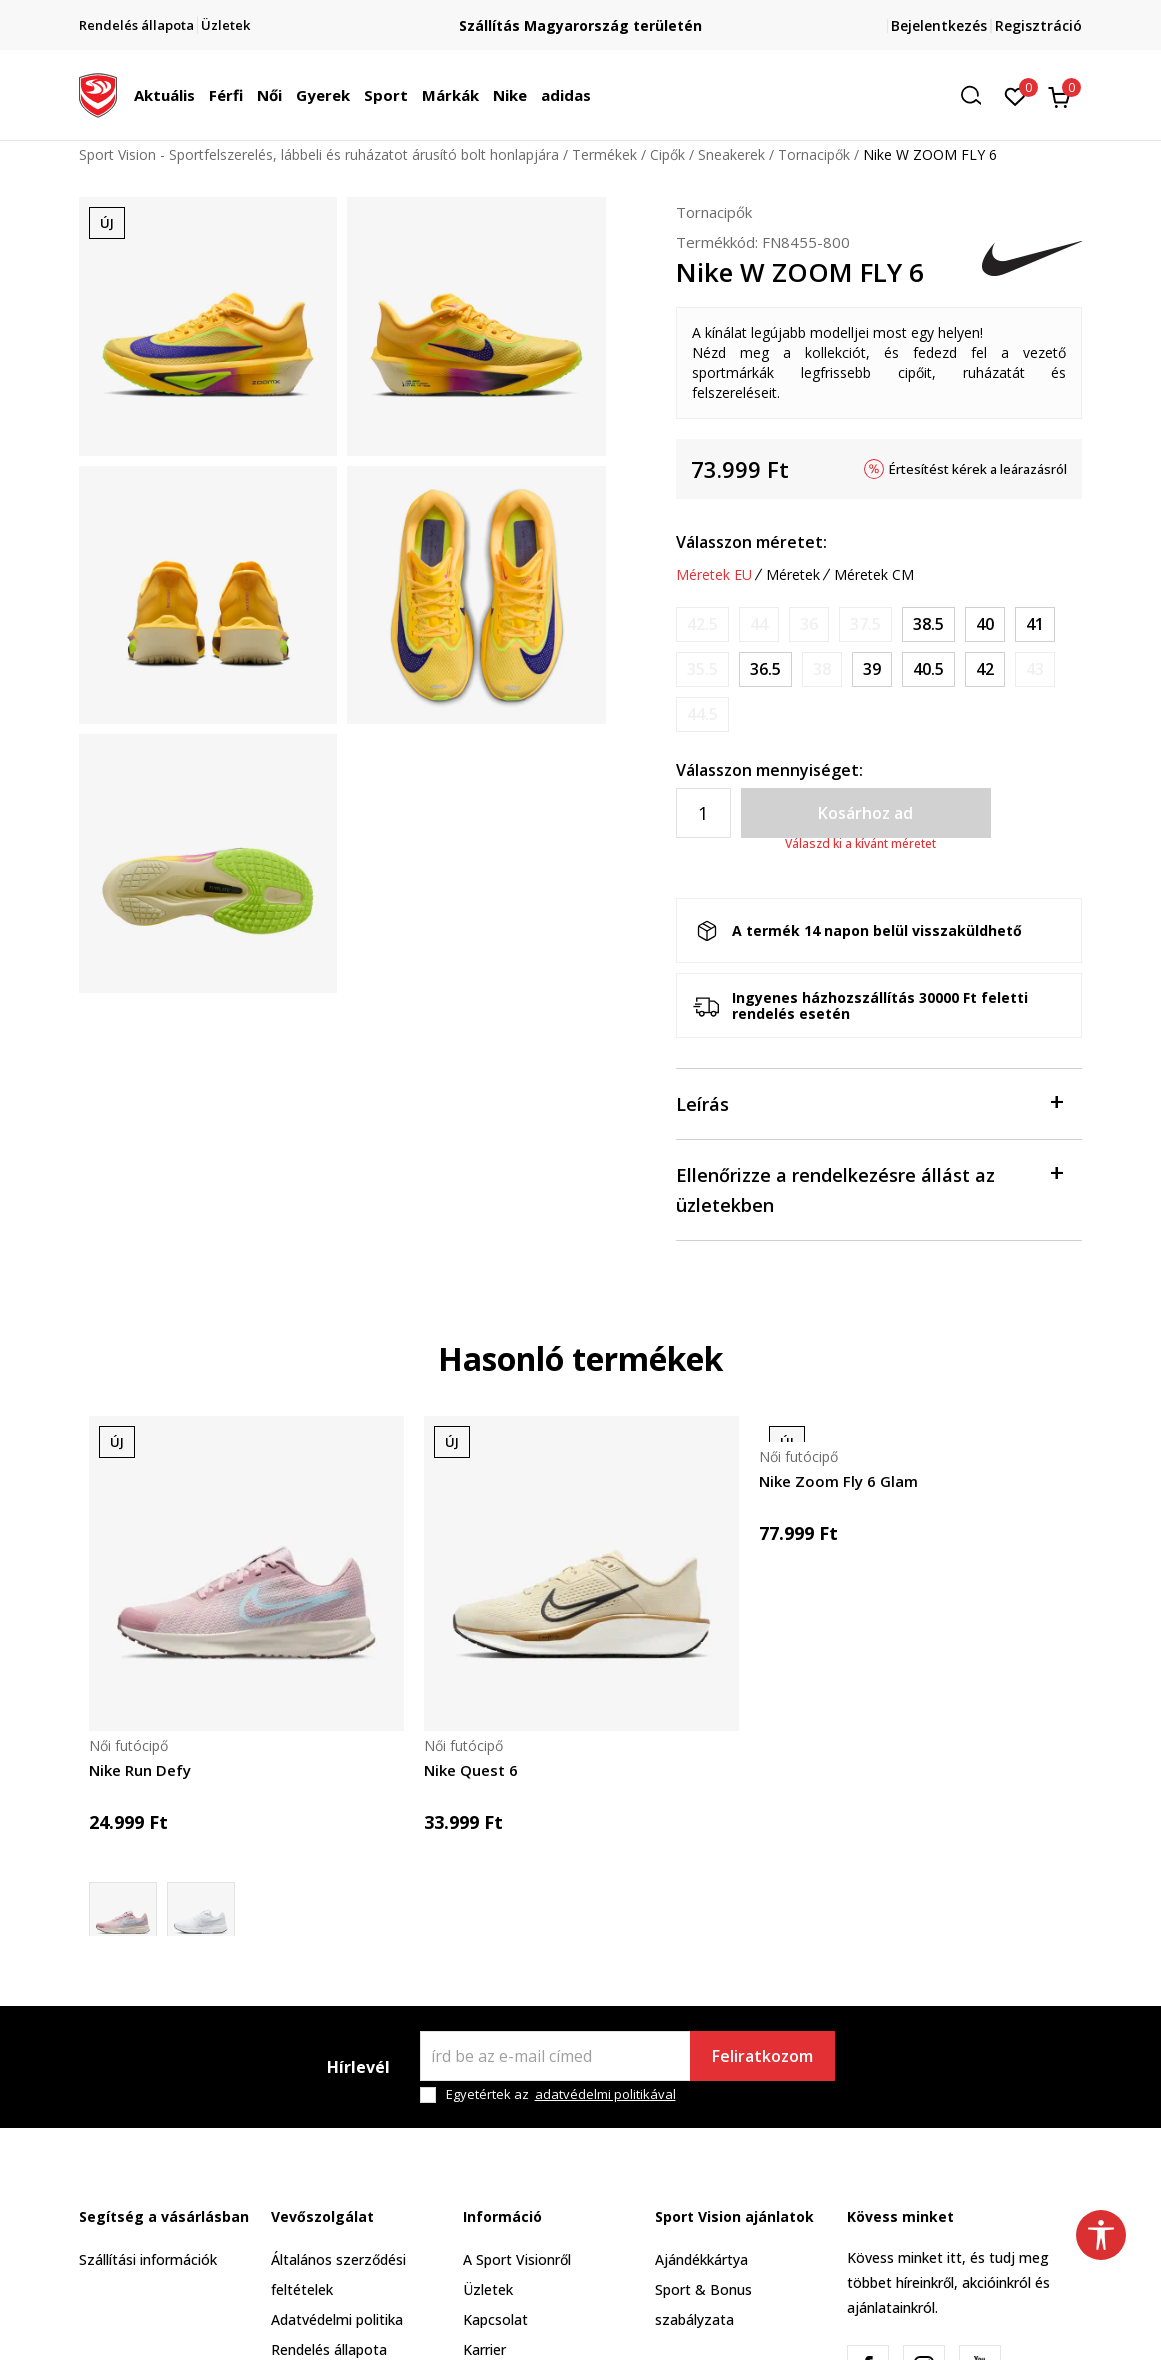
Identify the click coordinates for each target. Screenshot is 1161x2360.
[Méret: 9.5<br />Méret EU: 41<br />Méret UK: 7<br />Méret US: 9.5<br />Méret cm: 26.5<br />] (1035, 624)
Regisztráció (1038, 25)
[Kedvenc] (1015, 95)
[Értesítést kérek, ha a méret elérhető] (702, 624)
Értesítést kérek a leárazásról (978, 469)
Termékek (604, 154)
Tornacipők (814, 154)
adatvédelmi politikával (605, 2094)
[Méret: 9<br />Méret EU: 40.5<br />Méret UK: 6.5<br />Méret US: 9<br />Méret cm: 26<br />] (928, 669)
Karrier (484, 2349)
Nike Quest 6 (471, 1770)
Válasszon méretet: (751, 542)
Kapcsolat (495, 2319)
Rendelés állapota (329, 2349)
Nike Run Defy (140, 1770)
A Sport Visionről (517, 2259)
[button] (978, 95)
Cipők (667, 154)
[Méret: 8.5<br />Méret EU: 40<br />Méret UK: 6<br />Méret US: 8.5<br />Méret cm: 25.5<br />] (985, 624)
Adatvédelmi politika (337, 2319)
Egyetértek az (561, 2094)
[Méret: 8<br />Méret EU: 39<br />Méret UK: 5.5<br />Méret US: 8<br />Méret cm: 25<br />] (872, 669)
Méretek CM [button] (874, 575)
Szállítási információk (148, 2259)
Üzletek (488, 2289)
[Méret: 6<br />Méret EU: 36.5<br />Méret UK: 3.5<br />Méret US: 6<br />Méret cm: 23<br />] (765, 669)
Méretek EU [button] (714, 575)
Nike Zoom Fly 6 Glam (838, 1481)
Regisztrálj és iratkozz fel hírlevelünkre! (581, 17)
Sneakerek (731, 154)
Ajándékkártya (701, 2259)
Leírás (869, 1102)
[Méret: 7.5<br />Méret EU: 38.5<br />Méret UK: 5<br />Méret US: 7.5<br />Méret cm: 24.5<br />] (928, 624)
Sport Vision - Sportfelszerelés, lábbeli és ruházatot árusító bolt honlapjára (319, 154)
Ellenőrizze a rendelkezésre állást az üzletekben (869, 1188)
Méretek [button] (793, 575)
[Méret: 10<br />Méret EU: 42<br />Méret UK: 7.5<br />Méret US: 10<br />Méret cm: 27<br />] (985, 669)
